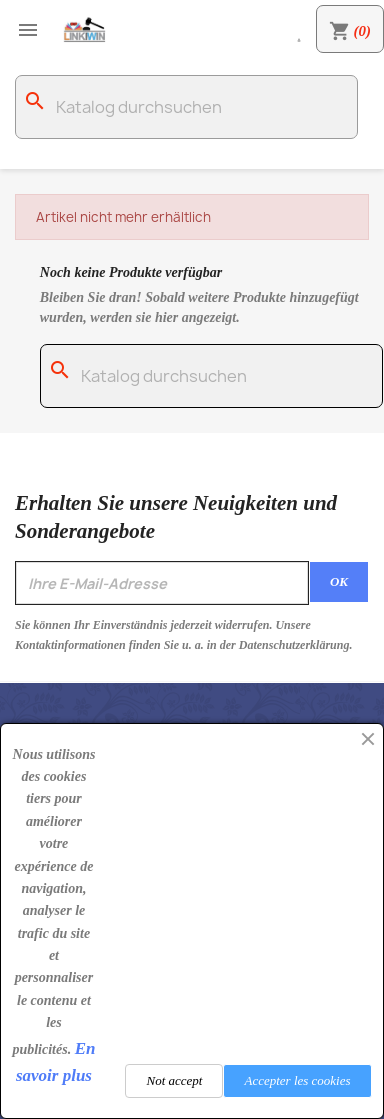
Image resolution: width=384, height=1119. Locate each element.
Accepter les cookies (297, 1080)
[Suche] (186, 107)
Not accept (174, 1080)
